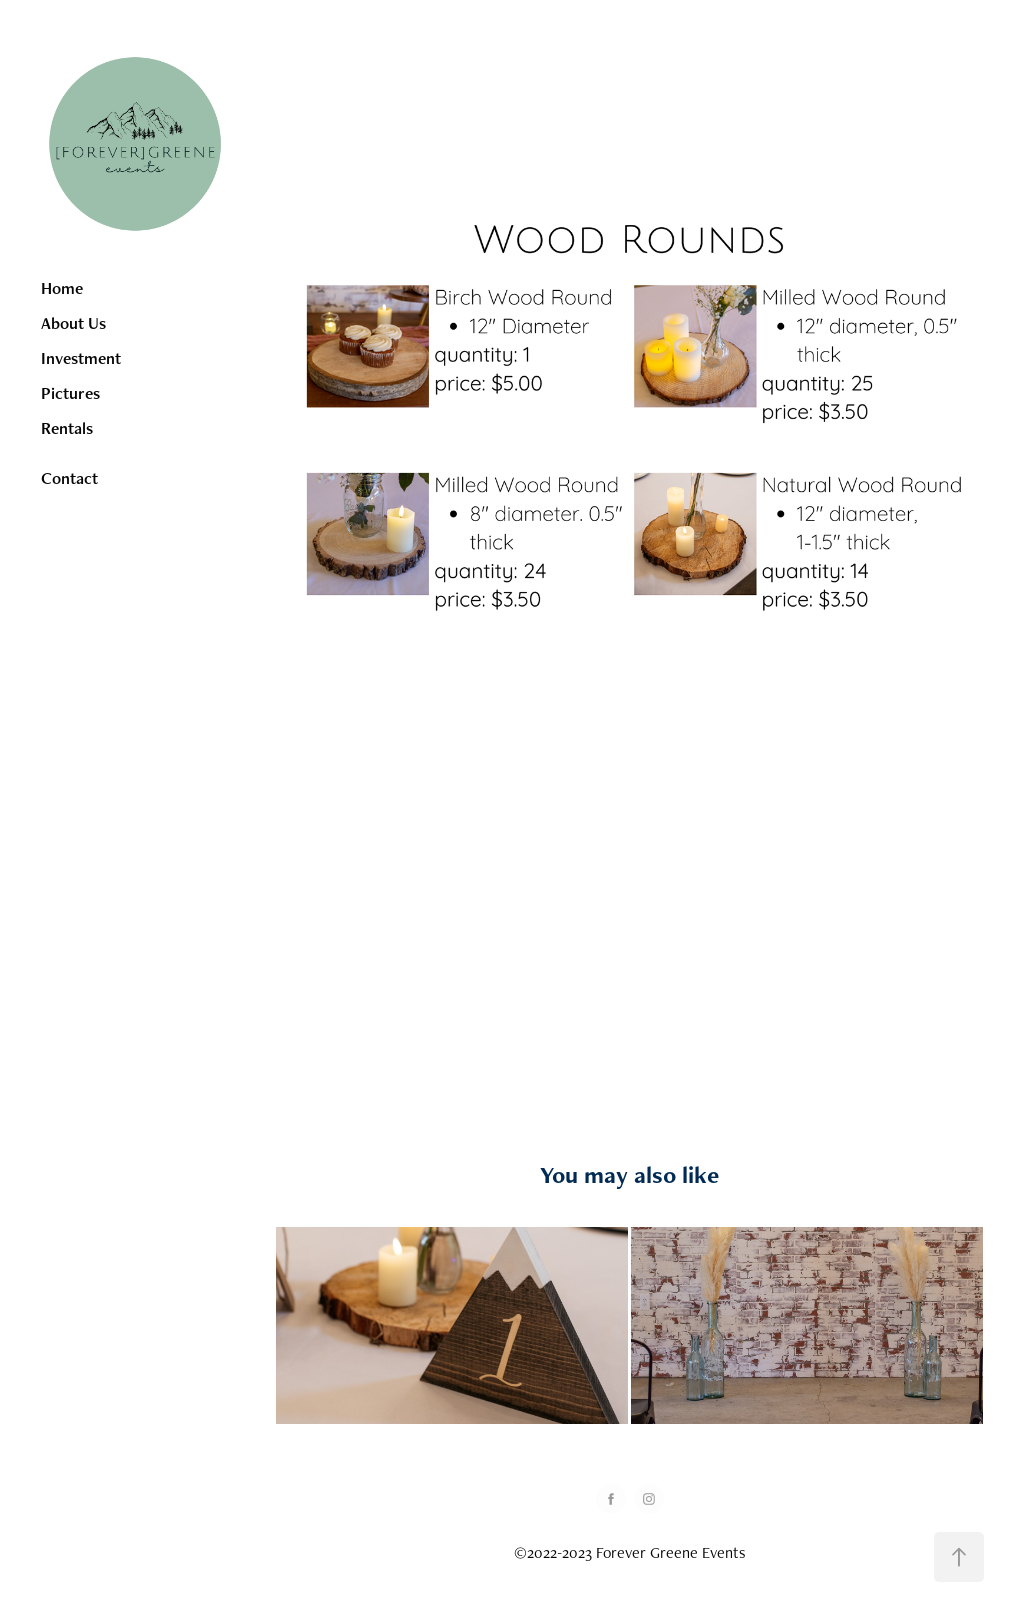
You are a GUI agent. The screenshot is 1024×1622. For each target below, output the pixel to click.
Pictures (70, 393)
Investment (81, 358)
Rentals (67, 428)
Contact (69, 478)
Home (62, 288)
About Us (73, 323)
